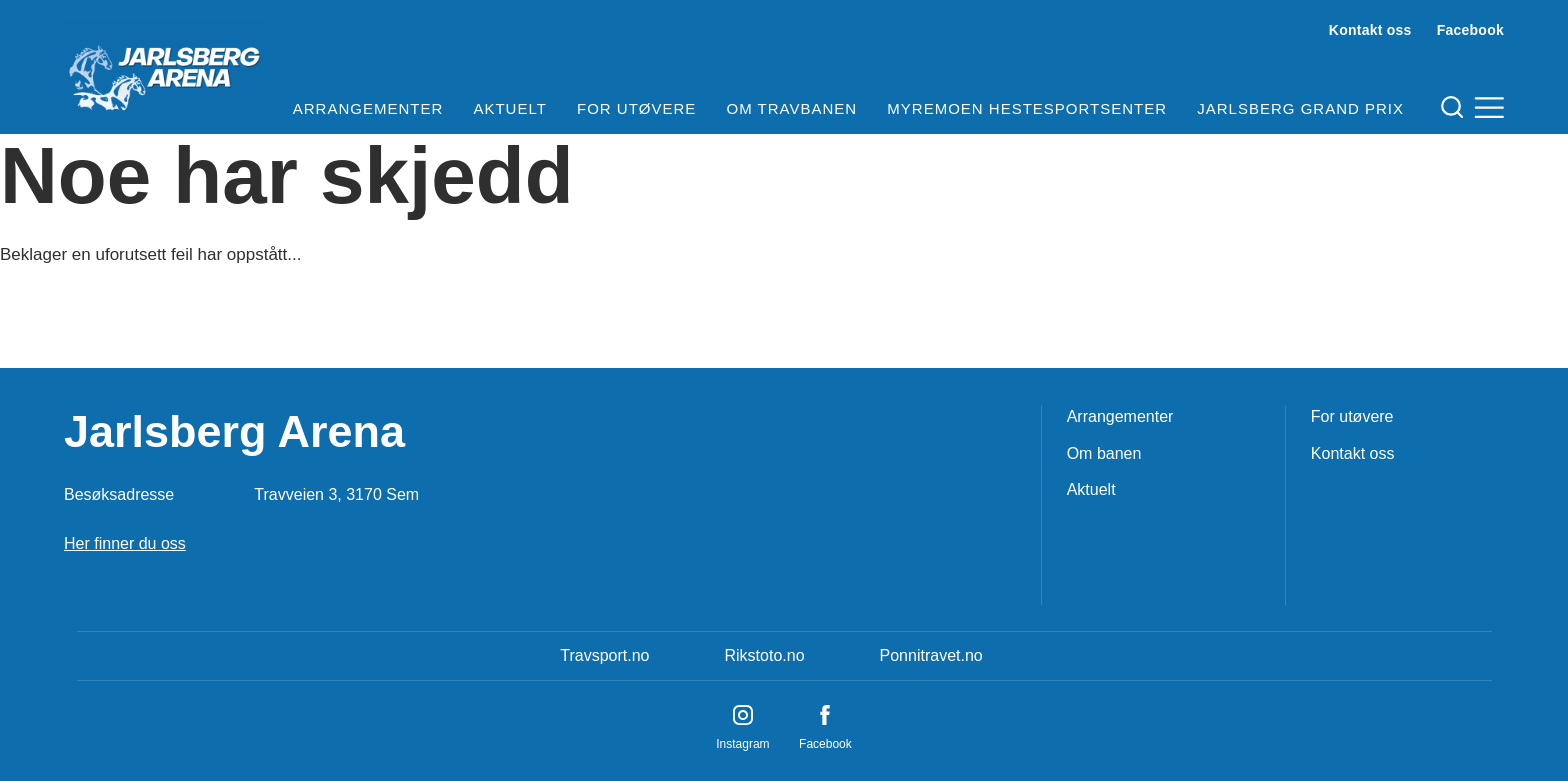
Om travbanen (792, 108)
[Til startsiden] (164, 70)
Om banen (1104, 453)
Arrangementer (368, 108)
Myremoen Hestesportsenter (1027, 108)
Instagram (742, 744)
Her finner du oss (125, 543)
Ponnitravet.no (931, 655)
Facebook (1470, 30)
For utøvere (636, 108)
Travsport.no (604, 655)
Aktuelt (509, 108)
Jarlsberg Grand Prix (1300, 108)
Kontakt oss (1370, 30)
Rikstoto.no (764, 655)
